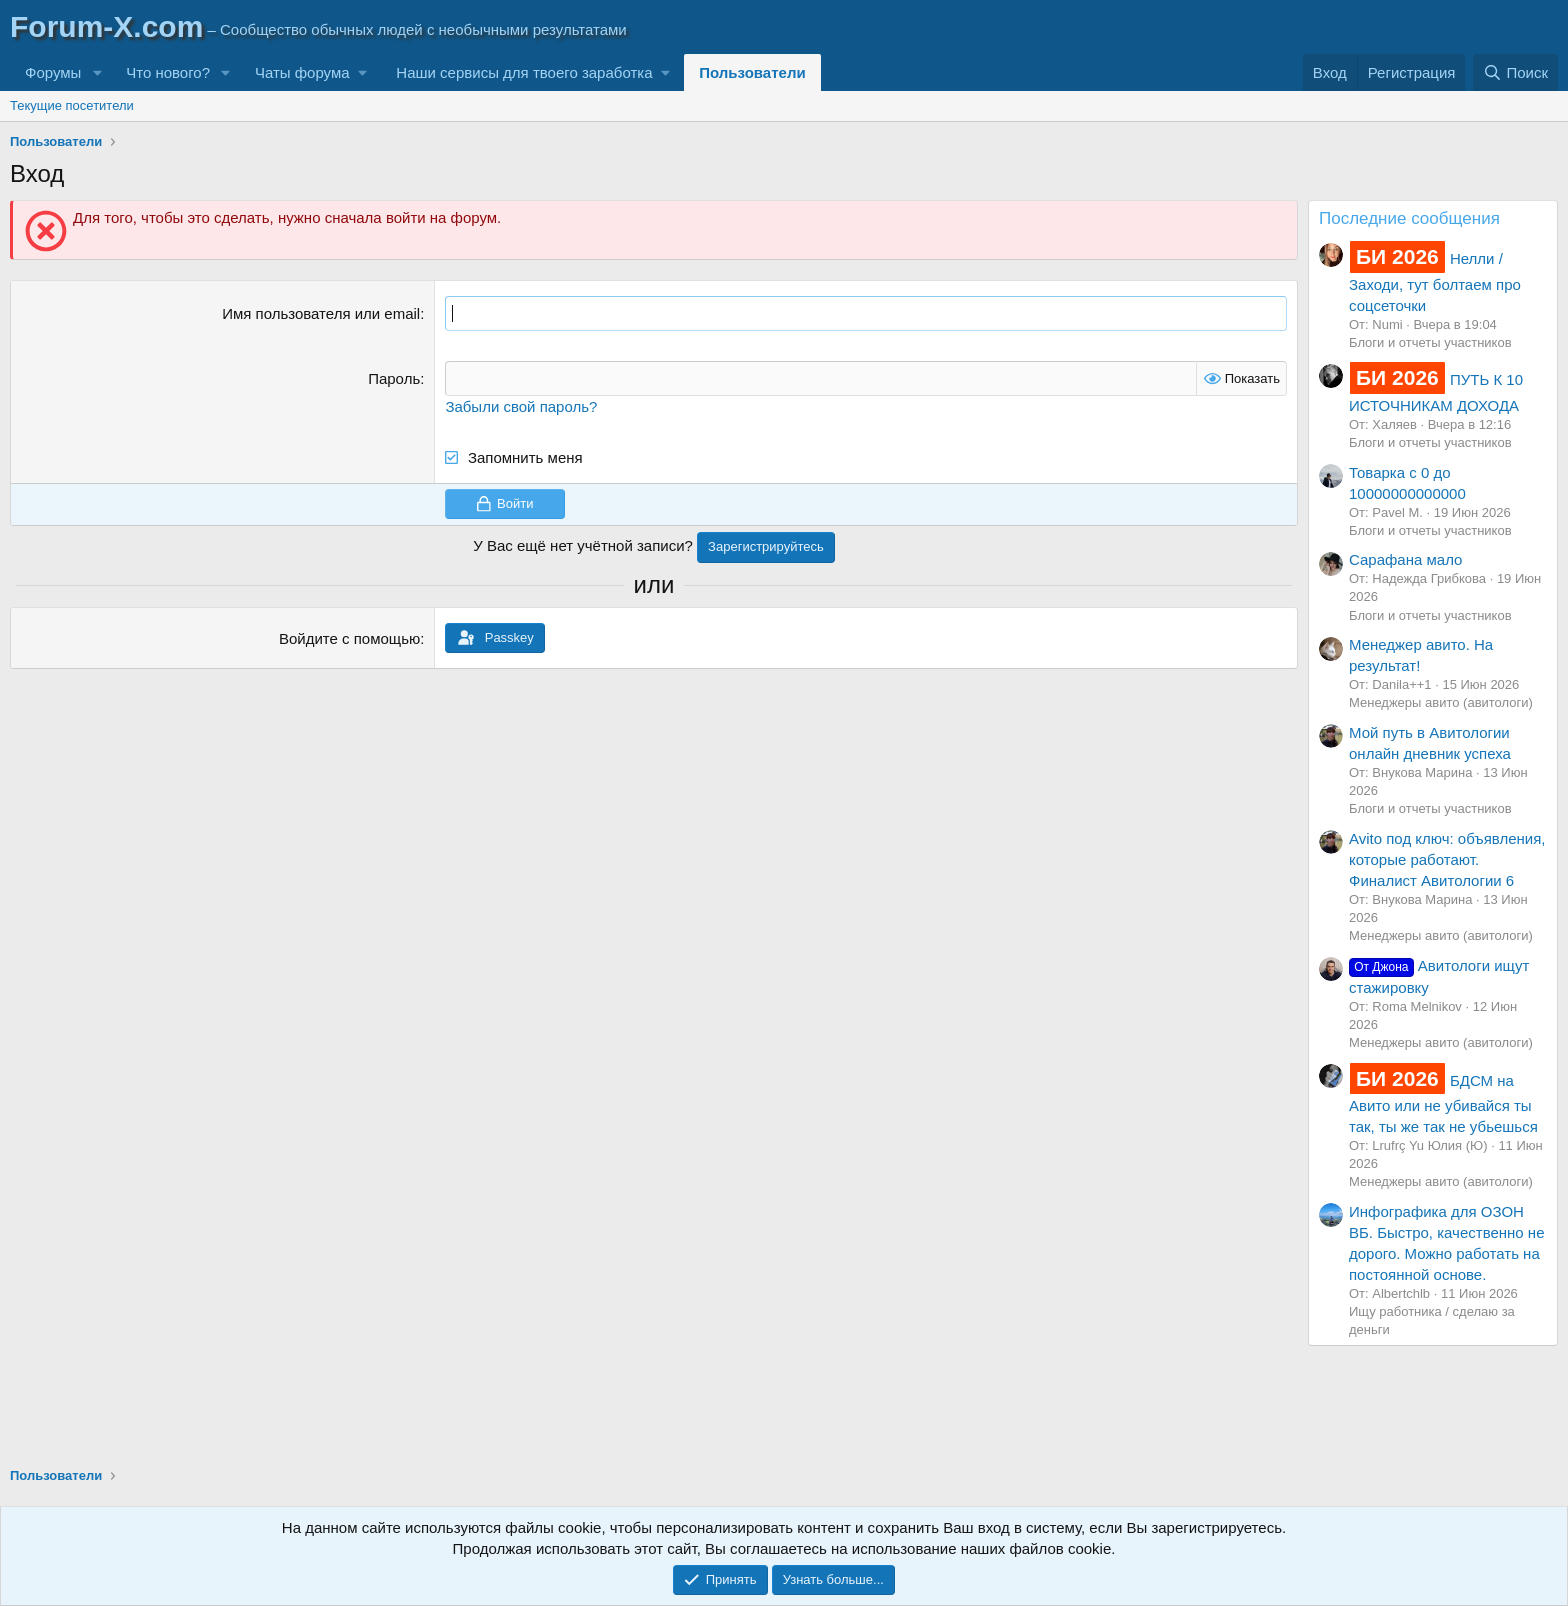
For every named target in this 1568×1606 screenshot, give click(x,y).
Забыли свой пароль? (521, 406)
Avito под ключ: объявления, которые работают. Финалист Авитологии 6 (1447, 859)
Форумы (53, 72)
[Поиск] (1515, 72)
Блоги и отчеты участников (1430, 342)
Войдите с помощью (349, 638)
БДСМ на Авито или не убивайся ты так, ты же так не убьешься (1443, 1103)
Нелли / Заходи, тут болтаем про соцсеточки (1435, 281)
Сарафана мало (1405, 559)
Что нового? (168, 72)
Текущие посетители (72, 105)
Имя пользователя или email (321, 313)
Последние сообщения (1409, 218)
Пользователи (752, 72)
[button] (97, 72)
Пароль (394, 378)
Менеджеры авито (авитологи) (1441, 702)
